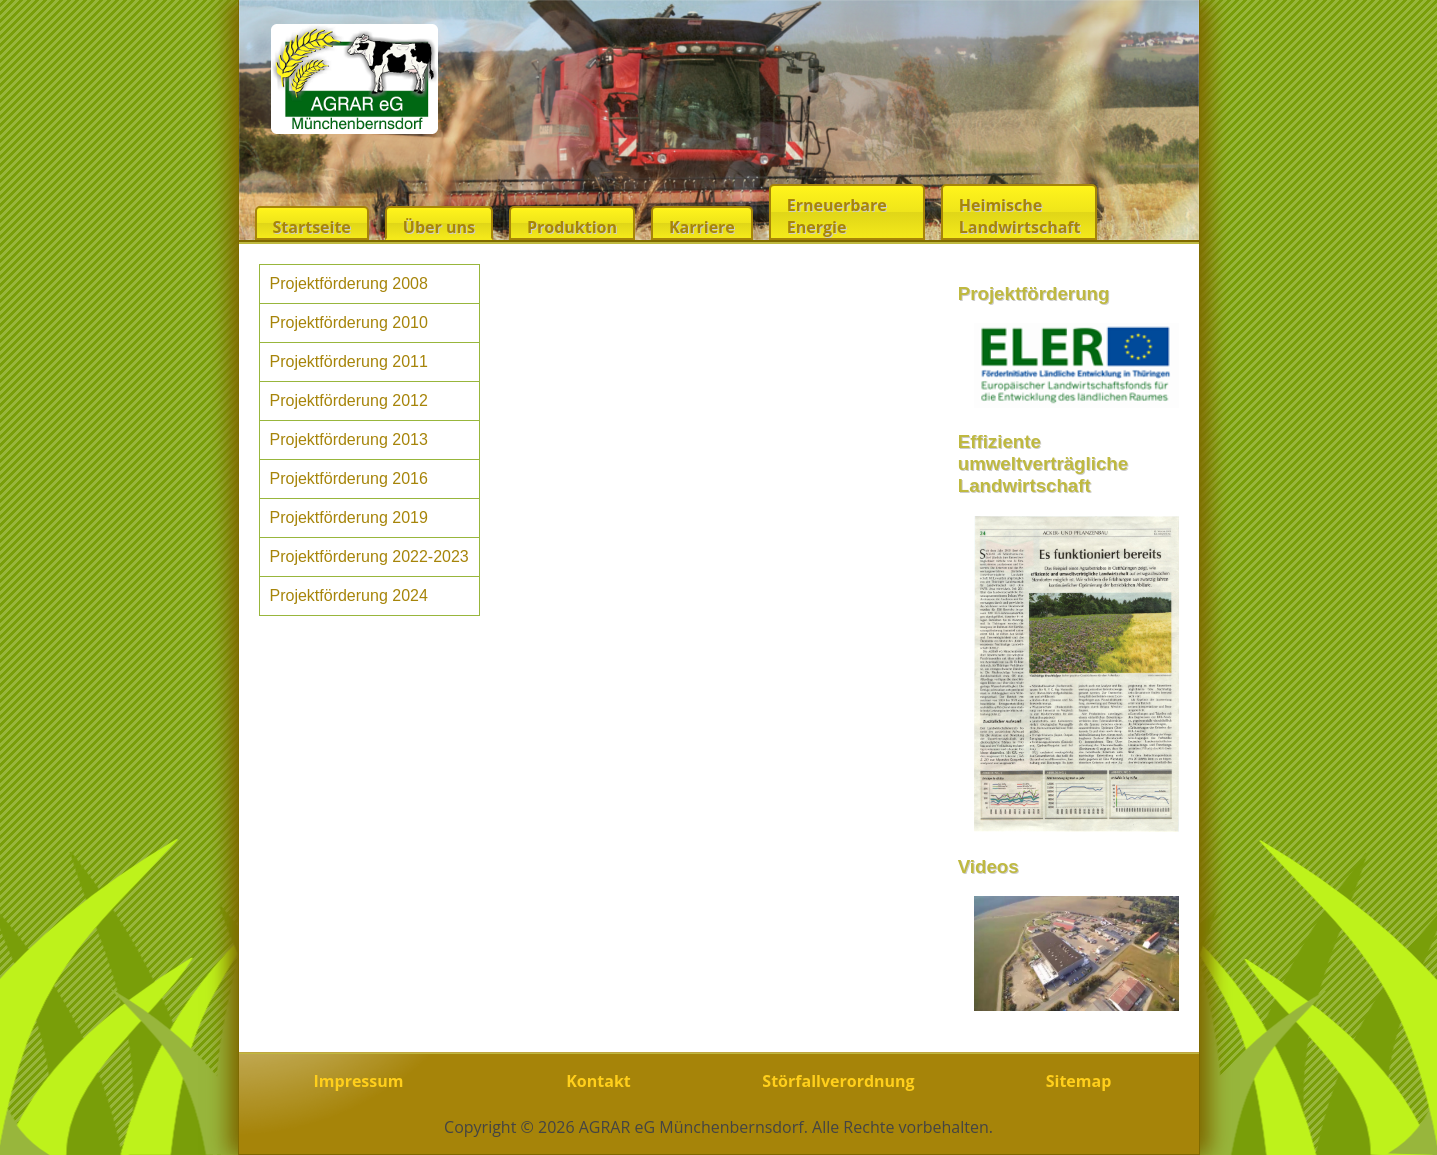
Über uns (439, 227)
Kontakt (598, 1081)
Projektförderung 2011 (349, 361)
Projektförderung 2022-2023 (369, 556)
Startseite (312, 227)
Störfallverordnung (838, 1081)
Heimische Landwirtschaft (1020, 216)
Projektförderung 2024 (349, 595)
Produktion (572, 227)
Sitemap (1079, 1081)
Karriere (702, 227)
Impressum (359, 1081)
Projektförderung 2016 (349, 478)
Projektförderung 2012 (349, 400)
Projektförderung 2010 (349, 322)
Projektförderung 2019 (349, 517)
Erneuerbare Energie (837, 216)
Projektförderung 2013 (349, 439)
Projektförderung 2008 (349, 283)
